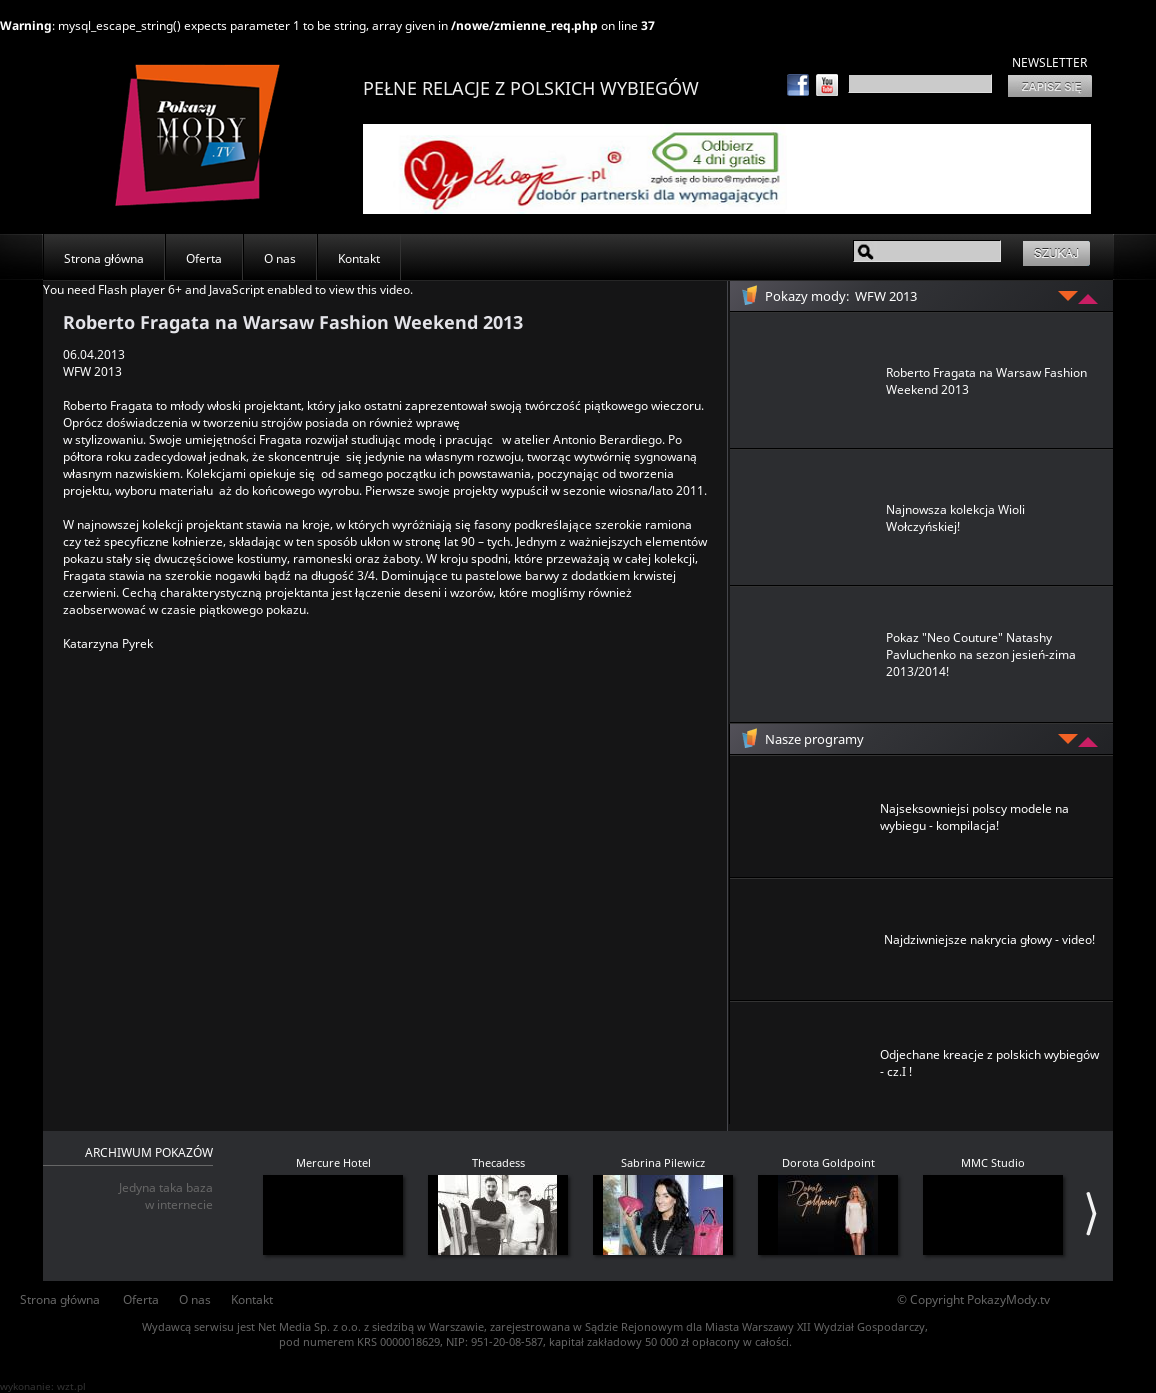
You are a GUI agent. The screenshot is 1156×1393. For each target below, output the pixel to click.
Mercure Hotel (333, 1162)
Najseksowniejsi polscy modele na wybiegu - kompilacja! (974, 817)
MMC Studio (993, 1162)
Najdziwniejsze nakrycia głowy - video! (989, 939)
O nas (280, 258)
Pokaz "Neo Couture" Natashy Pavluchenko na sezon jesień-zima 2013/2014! (981, 654)
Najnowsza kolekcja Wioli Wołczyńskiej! (955, 518)
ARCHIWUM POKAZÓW (149, 1152)
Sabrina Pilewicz (663, 1162)
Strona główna (104, 258)
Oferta (204, 258)
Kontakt (359, 258)
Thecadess (498, 1162)
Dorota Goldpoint (828, 1162)
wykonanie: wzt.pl (43, 1386)
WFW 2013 (92, 371)
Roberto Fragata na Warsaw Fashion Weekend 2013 (986, 381)
